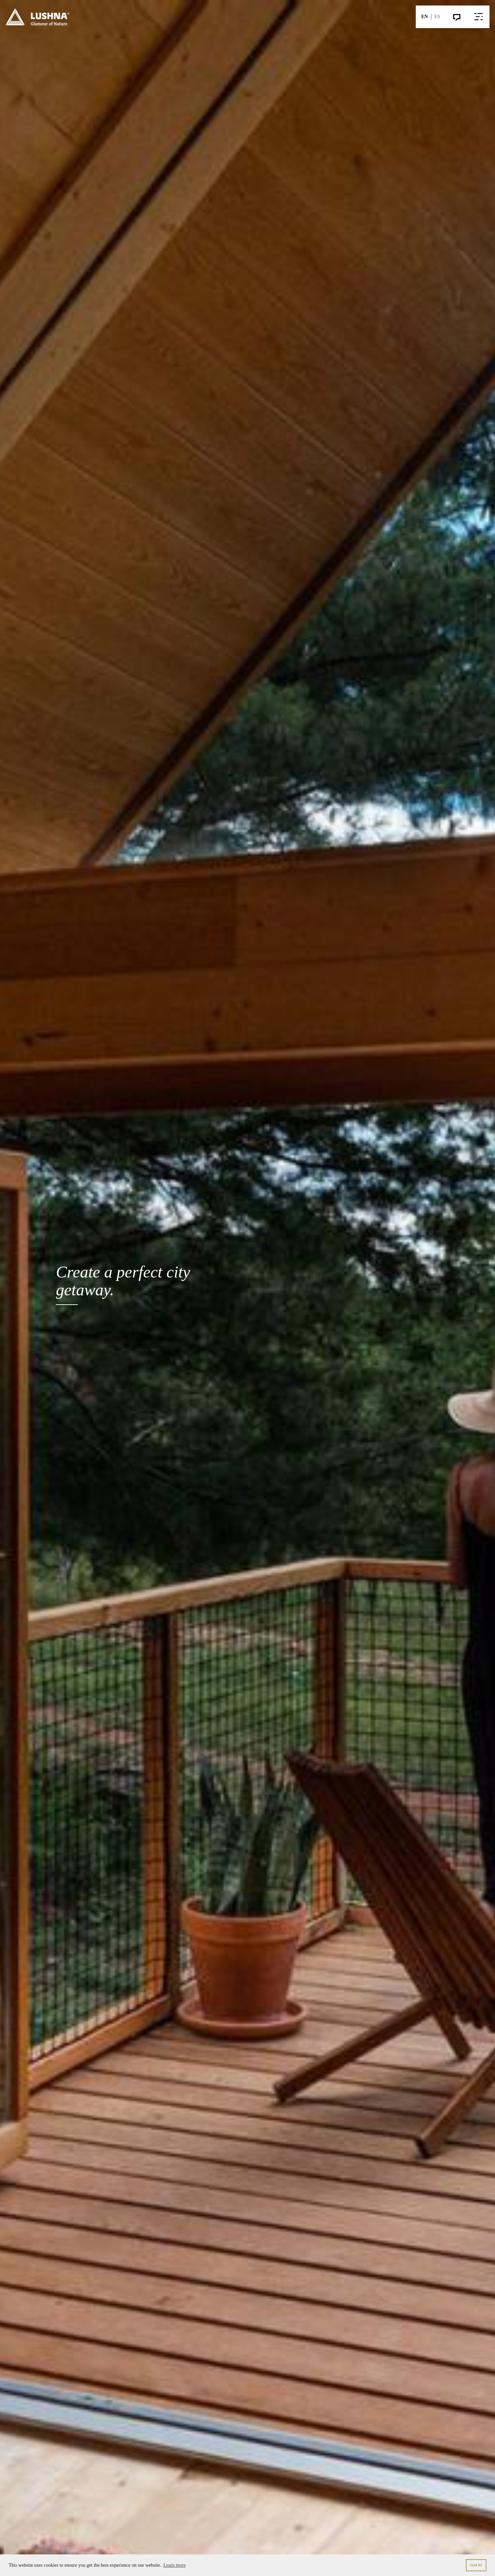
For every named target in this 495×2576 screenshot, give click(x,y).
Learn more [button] (174, 2565)
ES (437, 16)
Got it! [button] (476, 2565)
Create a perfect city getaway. (123, 1284)
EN (424, 16)
